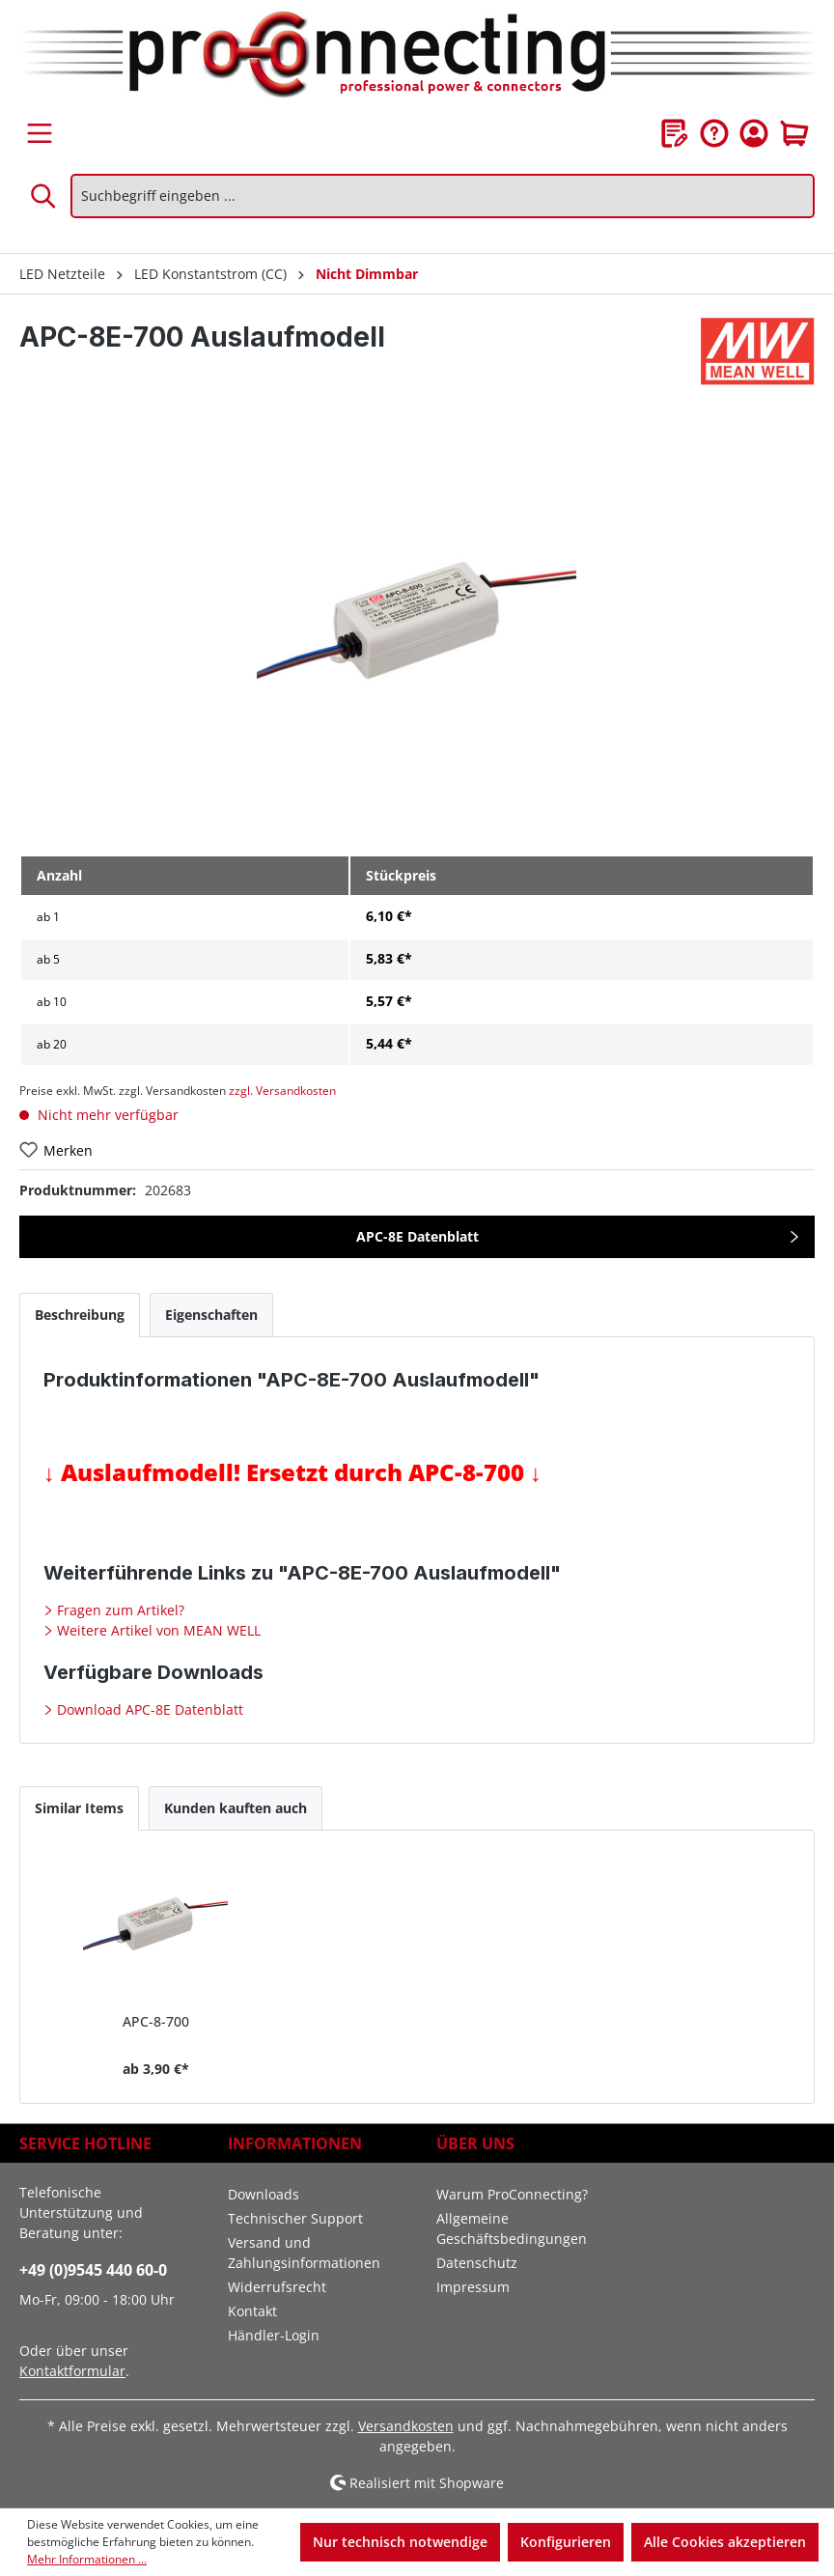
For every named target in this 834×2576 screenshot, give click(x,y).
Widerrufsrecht (277, 2287)
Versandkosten (406, 2426)
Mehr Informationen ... (87, 2559)
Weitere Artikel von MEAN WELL (157, 1630)
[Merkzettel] (674, 133)
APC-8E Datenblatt (417, 1236)
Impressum (473, 2287)
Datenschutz (476, 2263)
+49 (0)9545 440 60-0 (93, 2270)
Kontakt (252, 2311)
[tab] (79, 1314)
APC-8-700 (156, 2021)
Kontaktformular (72, 2371)
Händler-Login (274, 2335)
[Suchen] (44, 196)
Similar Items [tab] (79, 1808)
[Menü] (39, 133)
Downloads (263, 2194)
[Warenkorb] (794, 133)
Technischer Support (295, 2218)
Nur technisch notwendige (400, 2542)
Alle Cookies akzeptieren (725, 2542)
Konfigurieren (565, 2542)
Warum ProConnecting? (512, 2194)
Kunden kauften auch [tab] (235, 1808)
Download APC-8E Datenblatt (148, 1709)
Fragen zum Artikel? (118, 1610)
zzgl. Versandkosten (282, 1090)
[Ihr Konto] (754, 133)
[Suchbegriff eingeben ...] (442, 196)
